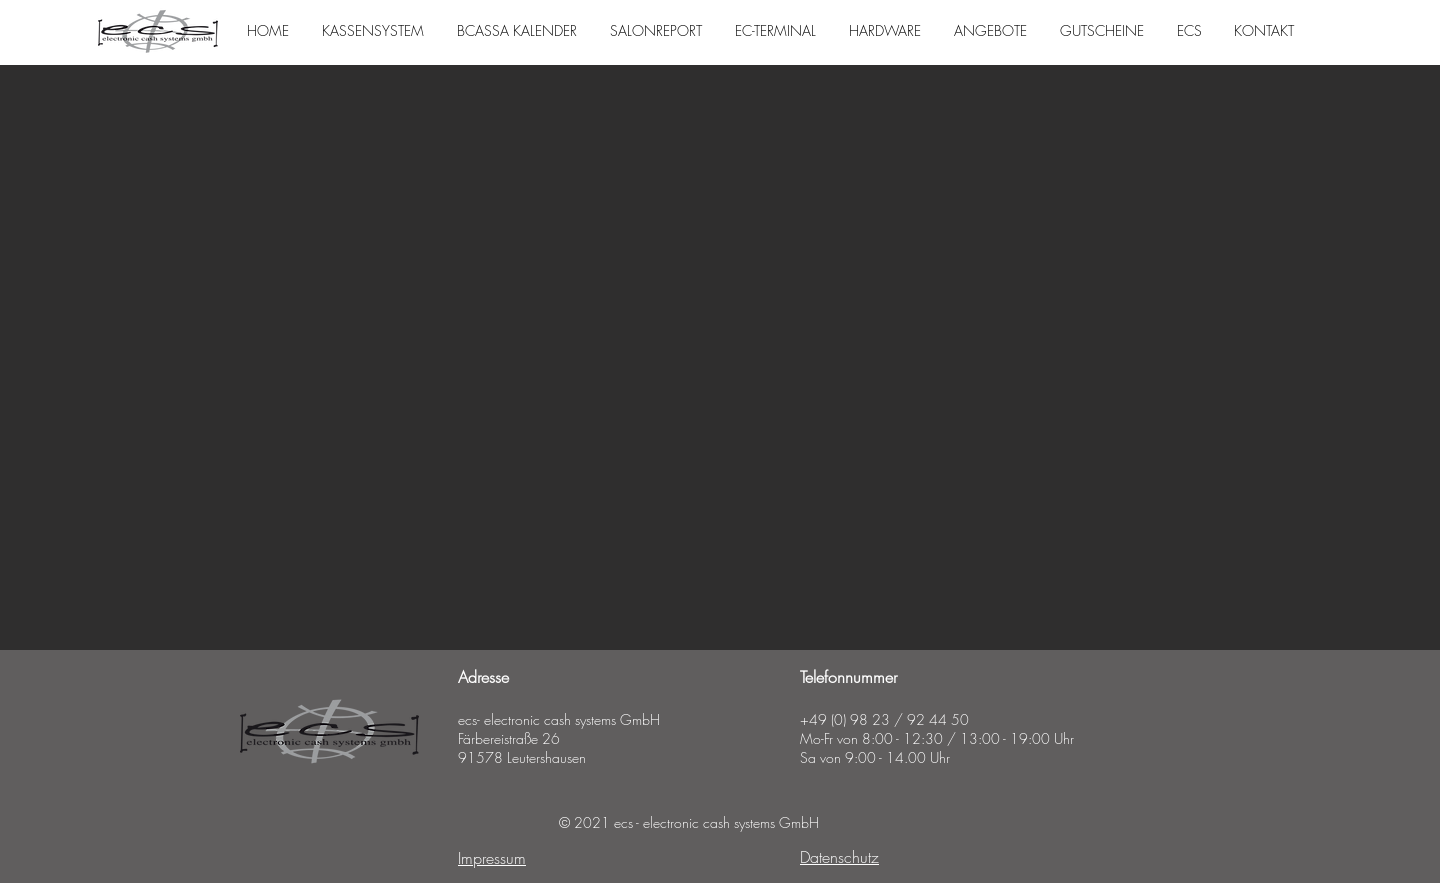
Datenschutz (839, 857)
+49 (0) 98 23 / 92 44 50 (884, 719)
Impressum (492, 858)
